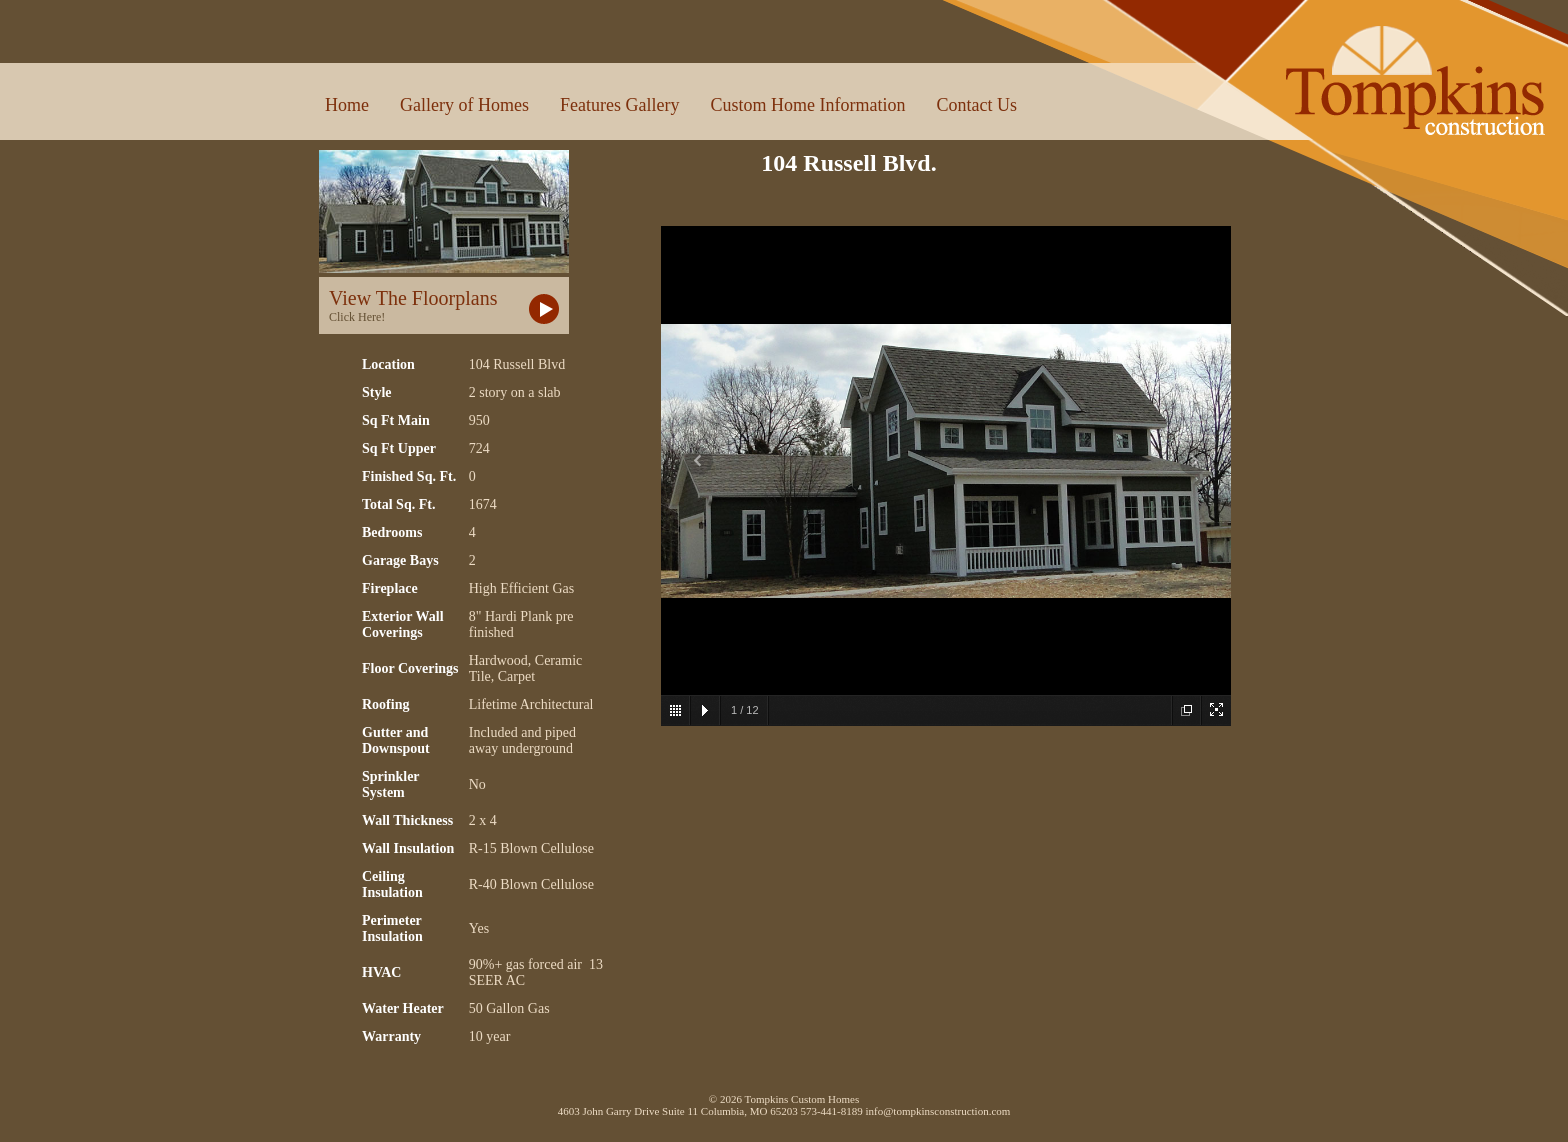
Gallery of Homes (464, 105)
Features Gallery (619, 105)
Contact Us (976, 105)
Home (347, 105)
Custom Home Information (807, 105)
